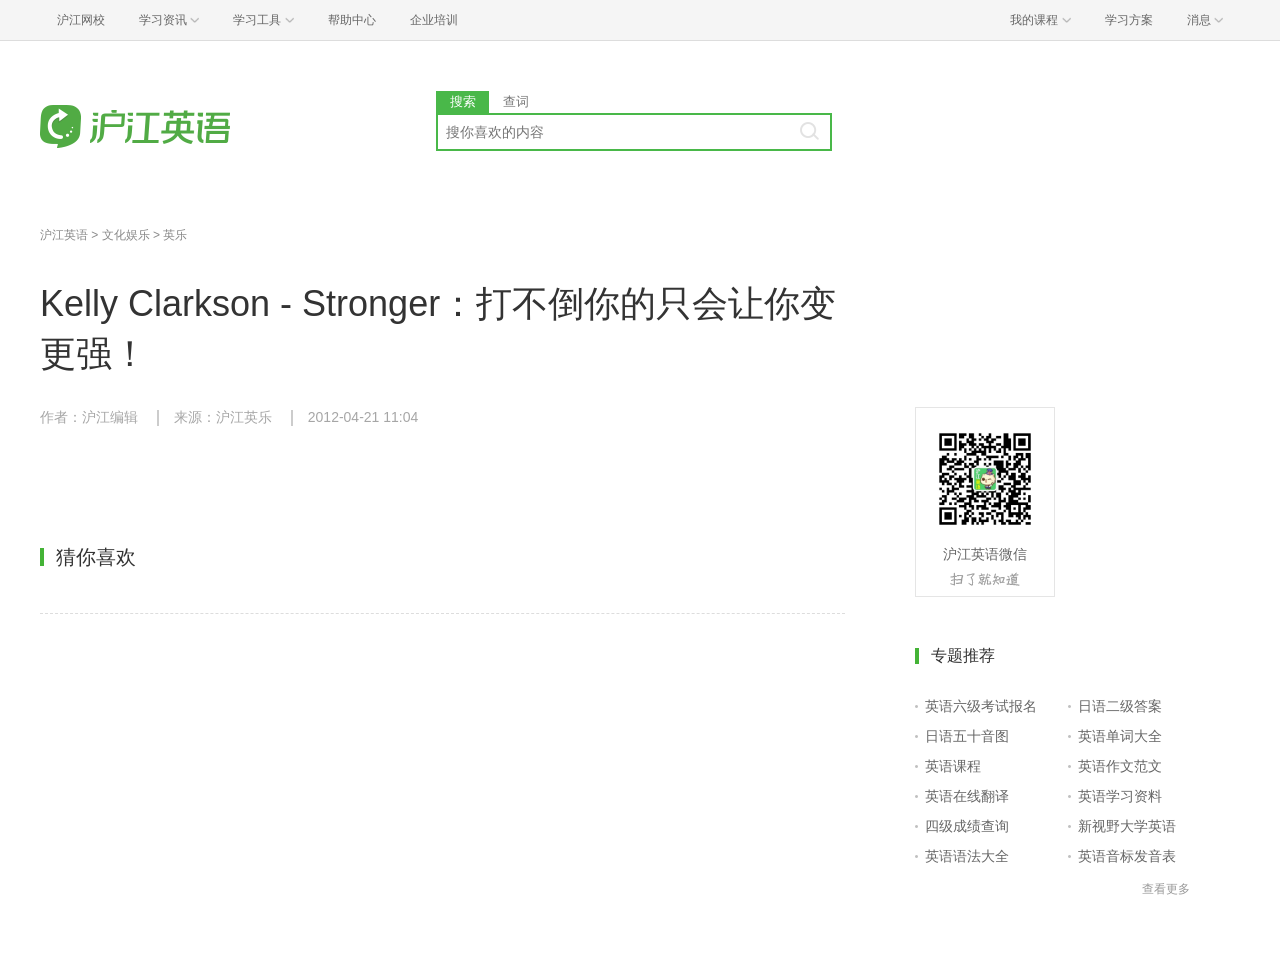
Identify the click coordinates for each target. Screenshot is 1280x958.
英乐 (175, 235)
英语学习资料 (1120, 796)
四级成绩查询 (967, 826)
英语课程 (953, 766)
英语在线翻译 (967, 796)
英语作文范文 (1120, 766)
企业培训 (434, 20)
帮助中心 (352, 20)
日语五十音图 (967, 736)
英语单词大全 (1120, 736)
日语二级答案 (1120, 706)
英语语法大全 (967, 856)
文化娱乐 (126, 235)
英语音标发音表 (1127, 856)
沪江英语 (64, 235)
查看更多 (1166, 889)
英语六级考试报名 (981, 706)
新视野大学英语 (1127, 826)
